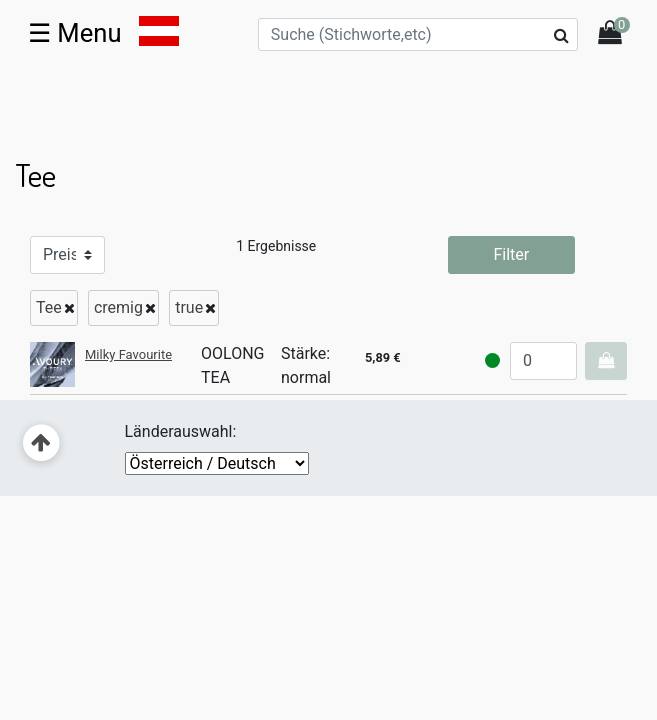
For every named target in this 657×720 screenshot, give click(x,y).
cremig (118, 307)
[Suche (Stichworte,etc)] (418, 34)
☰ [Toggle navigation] (75, 33)
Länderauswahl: (181, 431)
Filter (511, 254)
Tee (49, 307)
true (189, 307)
